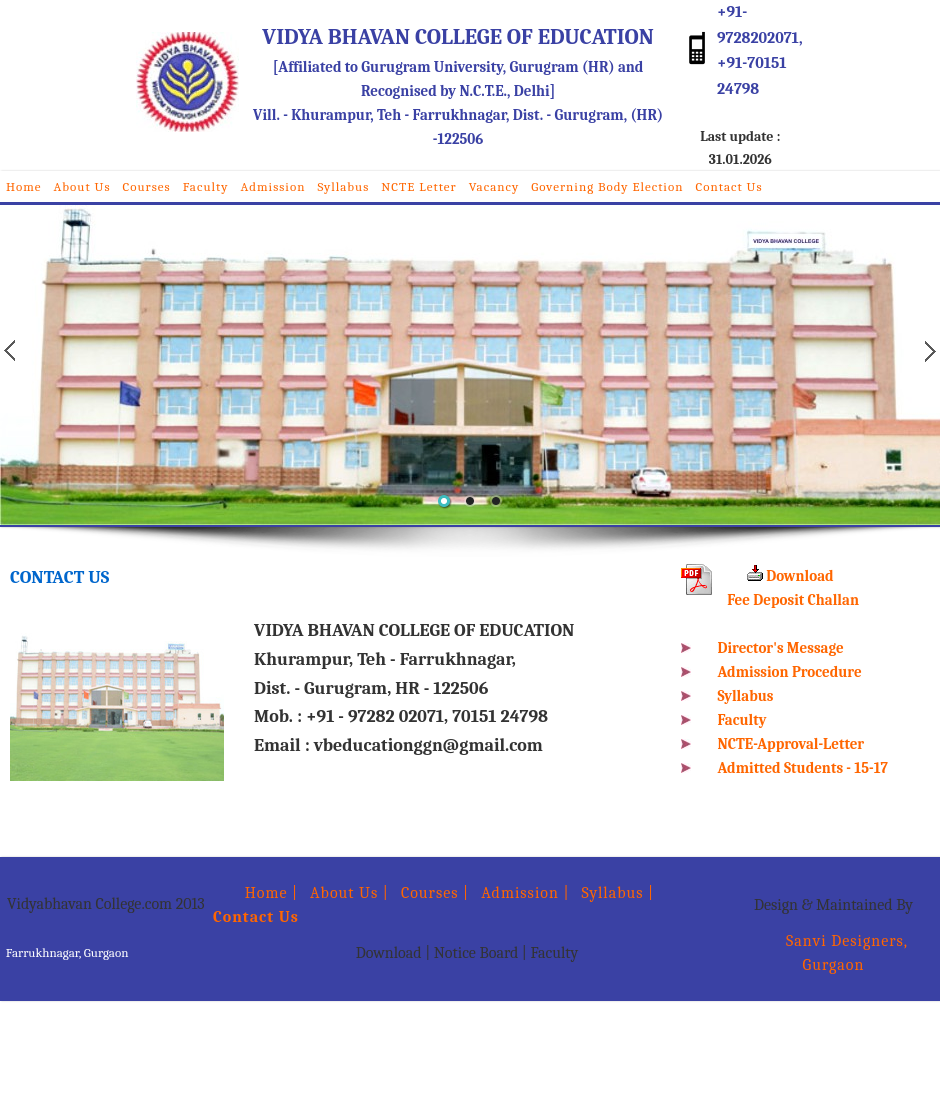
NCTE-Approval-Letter (791, 744)
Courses (147, 186)
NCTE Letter (418, 186)
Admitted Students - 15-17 (803, 768)
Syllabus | (618, 893)
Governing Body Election (607, 186)
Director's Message (781, 648)
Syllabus (343, 186)
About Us (82, 186)
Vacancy (494, 186)
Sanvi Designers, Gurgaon (833, 953)
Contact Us (728, 186)
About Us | (349, 893)
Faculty (206, 186)
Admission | (525, 893)
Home (24, 186)
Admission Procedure (790, 672)
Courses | (435, 893)
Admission (273, 186)
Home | (255, 893)
